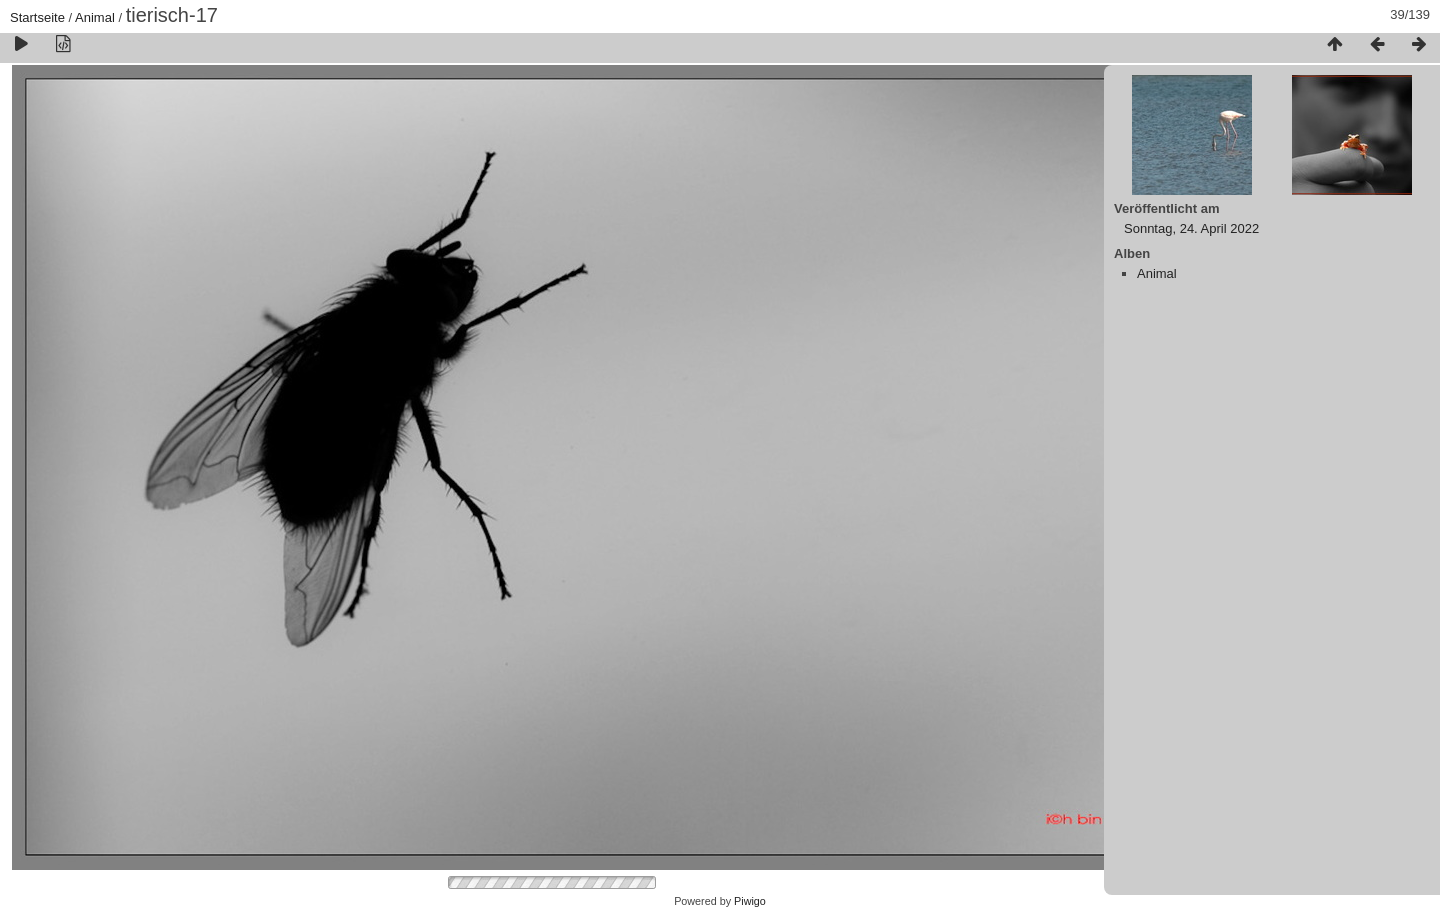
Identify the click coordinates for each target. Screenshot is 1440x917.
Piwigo (750, 901)
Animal (95, 17)
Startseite (37, 17)
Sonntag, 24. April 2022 (1191, 228)
